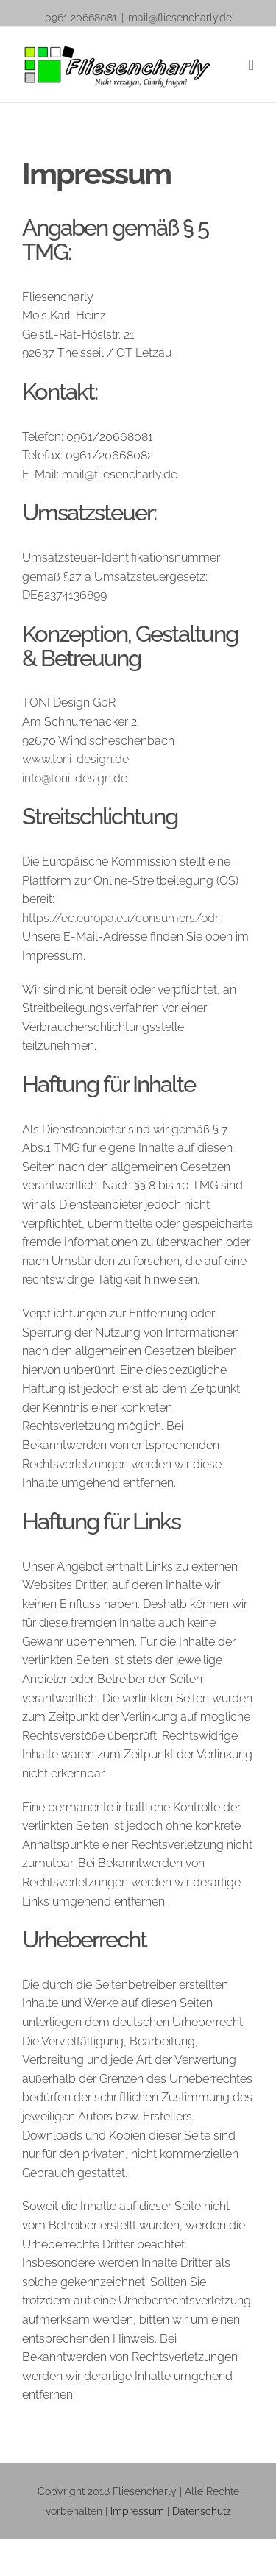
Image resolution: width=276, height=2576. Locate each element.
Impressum (137, 2511)
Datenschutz (201, 2511)
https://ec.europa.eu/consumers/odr (120, 918)
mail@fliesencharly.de (180, 18)
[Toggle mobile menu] (251, 65)
